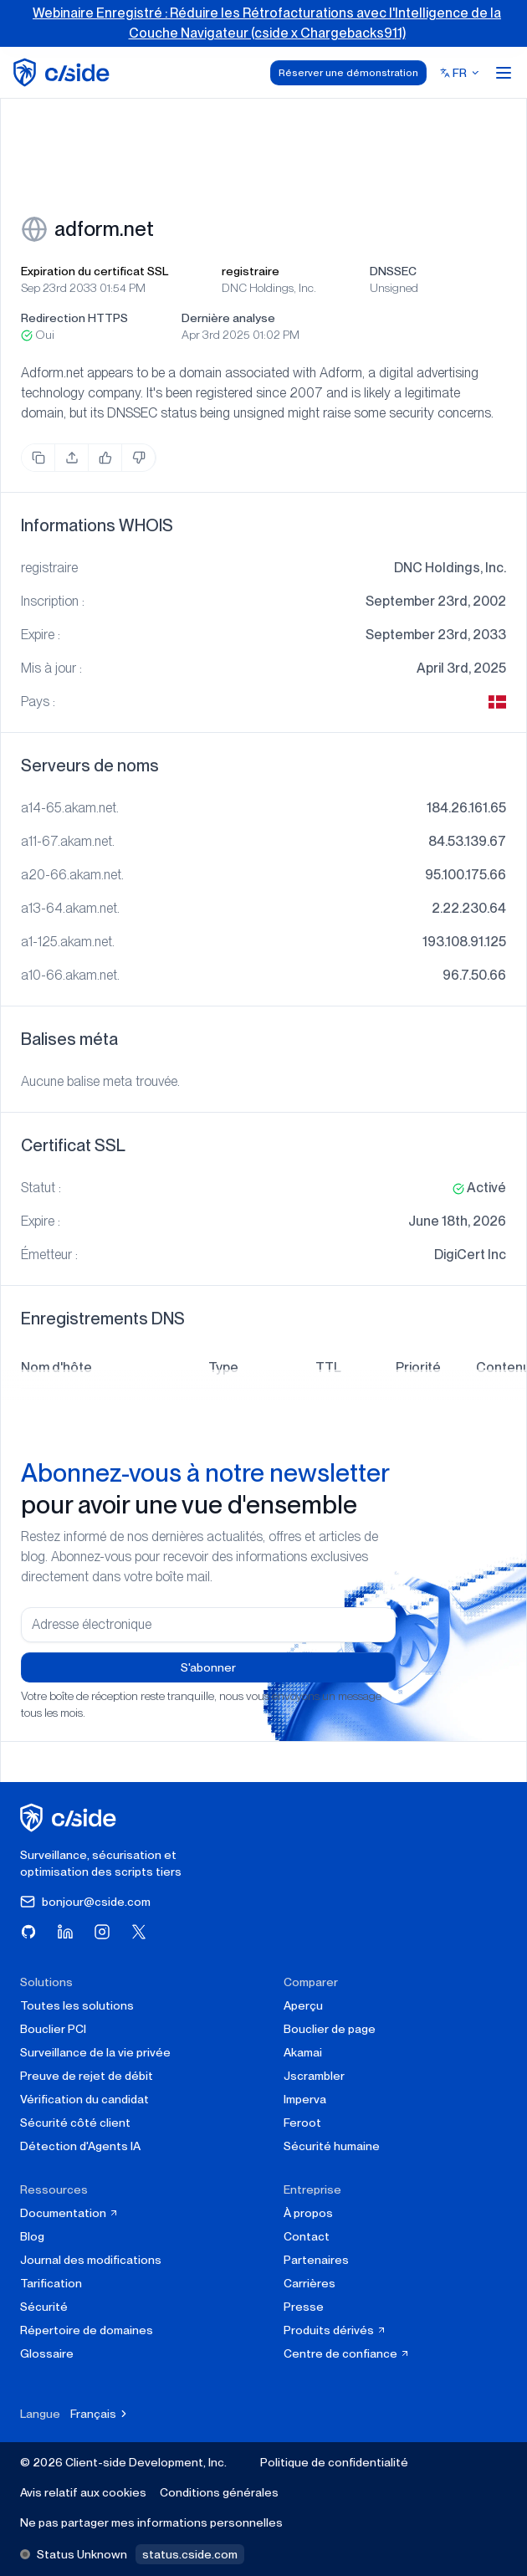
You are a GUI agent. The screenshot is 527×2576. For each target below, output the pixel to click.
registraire (250, 271)
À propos (308, 2213)
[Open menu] (504, 73)
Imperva (305, 2099)
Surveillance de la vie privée (95, 2052)
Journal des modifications (90, 2259)
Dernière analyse (228, 318)
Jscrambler (314, 2075)
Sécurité (44, 2306)
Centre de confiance (347, 2353)
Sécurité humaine (332, 2146)
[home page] (64, 72)
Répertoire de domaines (86, 2330)
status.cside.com (190, 2554)
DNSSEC (393, 271)
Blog (32, 2236)
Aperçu (303, 2005)
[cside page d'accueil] (70, 1817)
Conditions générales (219, 2492)
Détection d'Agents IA (80, 2146)
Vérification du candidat (84, 2099)
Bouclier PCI (53, 2029)
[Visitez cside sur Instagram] (102, 1931)
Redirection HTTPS (74, 318)
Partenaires (316, 2259)
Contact (307, 2236)
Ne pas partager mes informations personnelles (151, 2522)
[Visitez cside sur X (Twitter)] (138, 1931)
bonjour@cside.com (85, 1901)
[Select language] (460, 73)
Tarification (51, 2283)
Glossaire (47, 2353)
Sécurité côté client (75, 2122)
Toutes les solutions (77, 2005)
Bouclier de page (330, 2029)
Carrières (309, 2283)
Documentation (69, 2213)
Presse (304, 2306)
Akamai (303, 2052)
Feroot (302, 2122)
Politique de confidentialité (334, 2462)
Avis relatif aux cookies (83, 2492)
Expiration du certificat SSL (94, 271)
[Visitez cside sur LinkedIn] (65, 1931)
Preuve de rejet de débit (86, 2075)
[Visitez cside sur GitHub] (28, 1931)
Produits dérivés (335, 2330)
